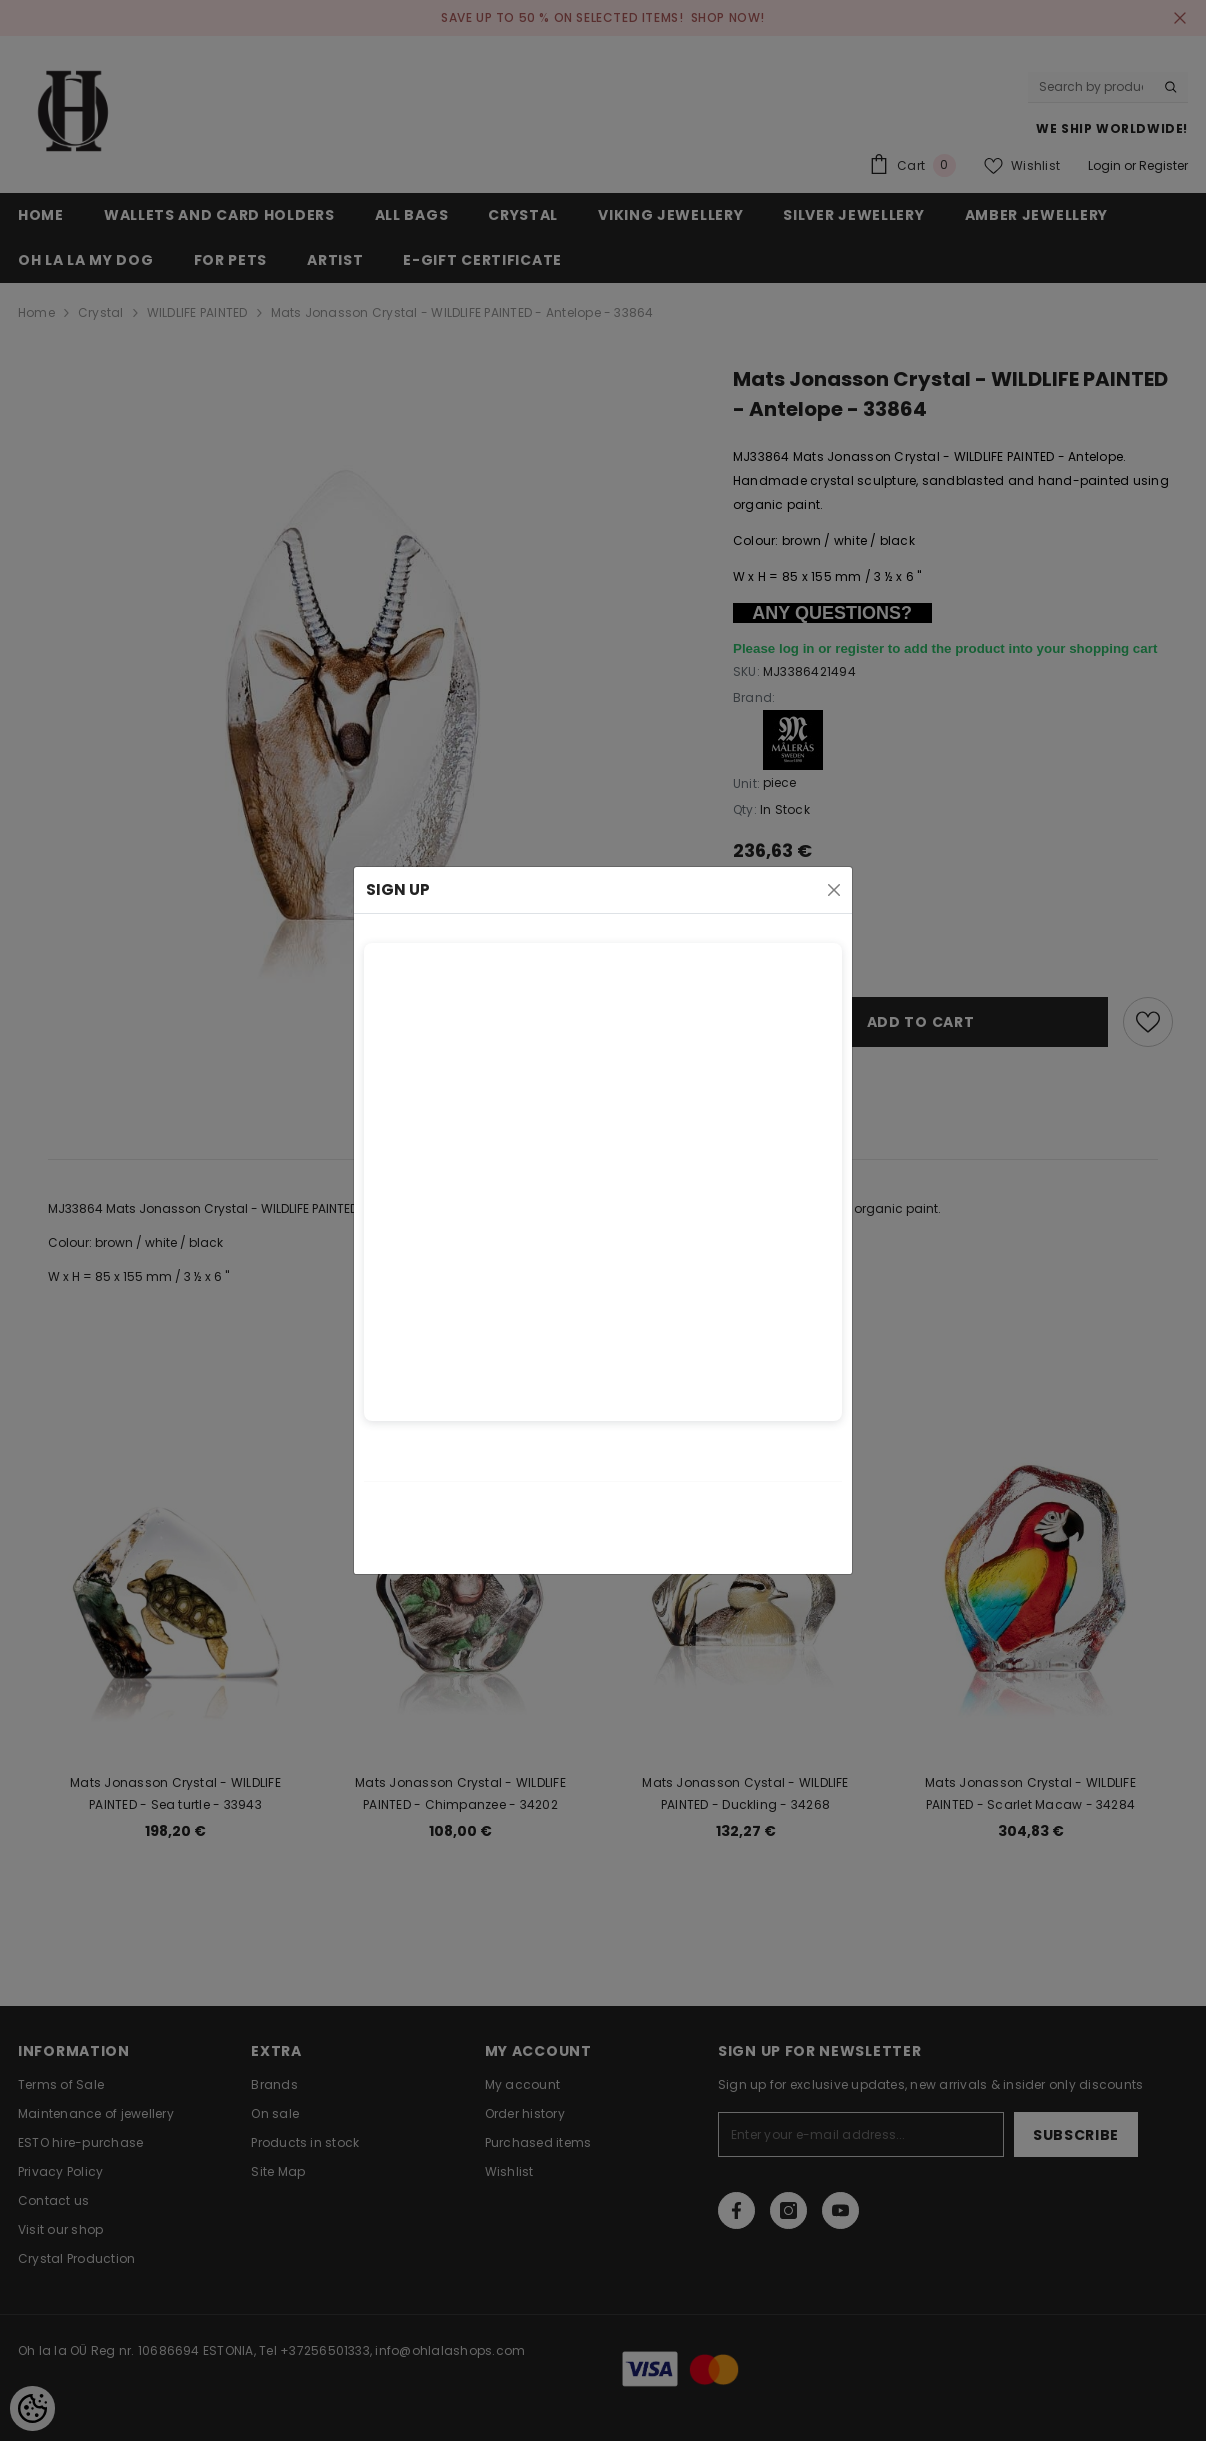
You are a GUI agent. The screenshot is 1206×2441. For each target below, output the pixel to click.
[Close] (834, 890)
